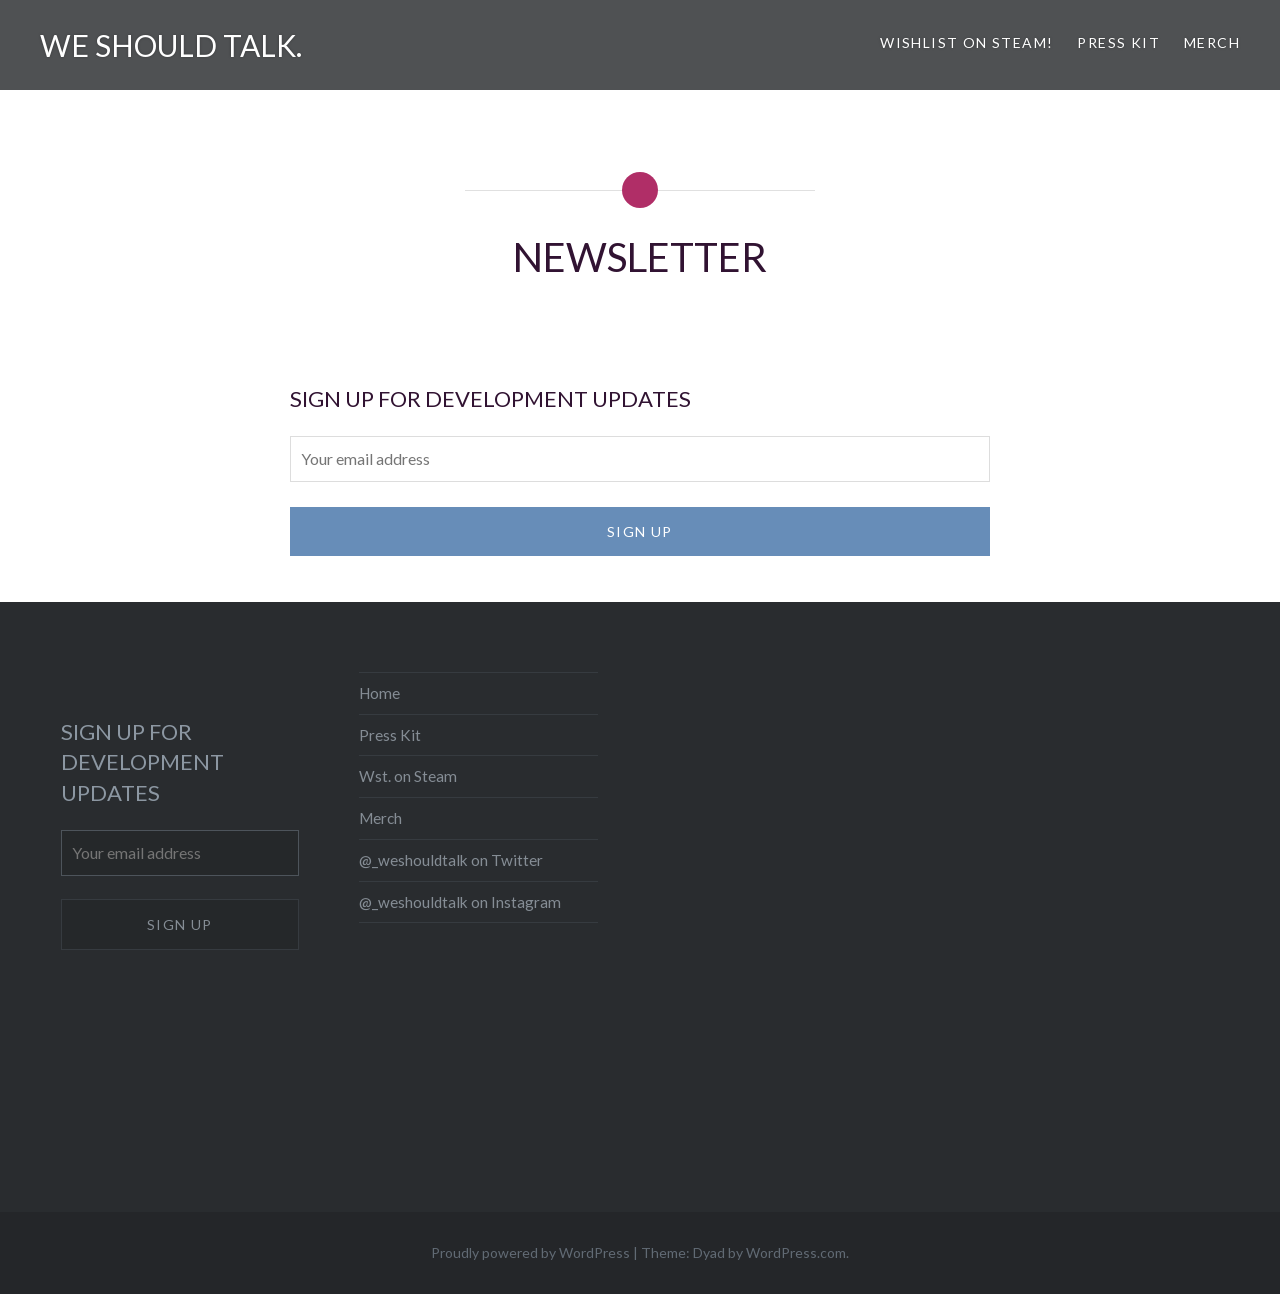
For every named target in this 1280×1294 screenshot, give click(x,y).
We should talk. (171, 45)
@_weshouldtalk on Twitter (451, 860)
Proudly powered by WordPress (530, 1252)
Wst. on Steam (408, 776)
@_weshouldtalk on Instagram (460, 902)
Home (379, 693)
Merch (1212, 42)
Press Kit (1118, 42)
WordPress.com (796, 1252)
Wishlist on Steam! (966, 42)
